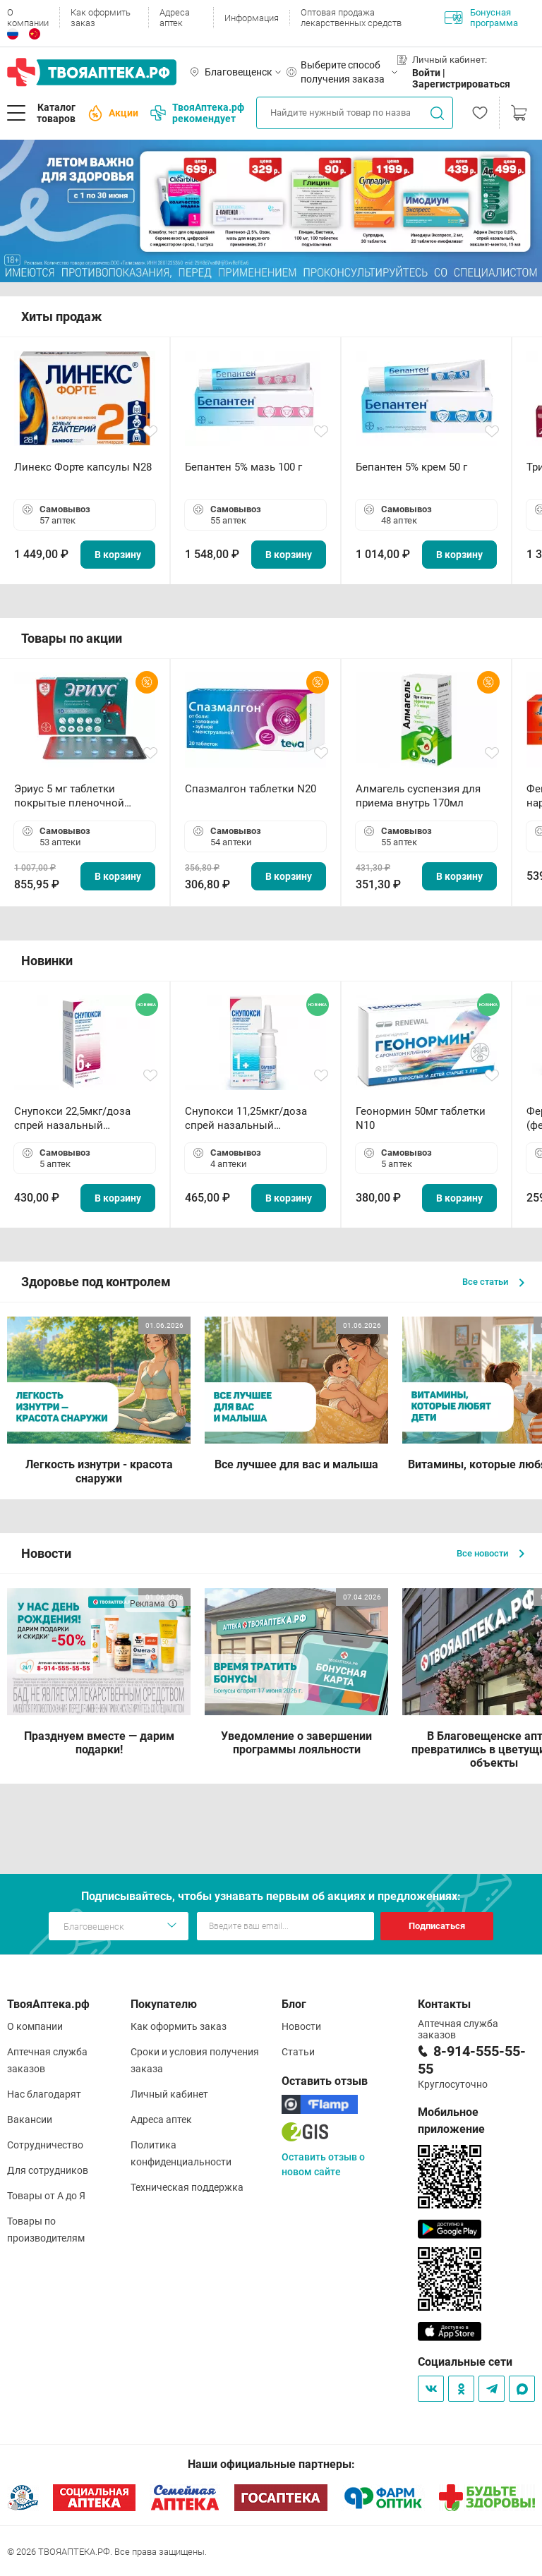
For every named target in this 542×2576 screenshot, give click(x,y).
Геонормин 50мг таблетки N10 (421, 1118)
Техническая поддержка (187, 2187)
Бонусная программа (481, 17)
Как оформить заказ (101, 17)
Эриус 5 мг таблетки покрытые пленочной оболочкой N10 (69, 796)
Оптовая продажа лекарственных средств (351, 17)
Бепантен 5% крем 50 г (411, 467)
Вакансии (29, 2119)
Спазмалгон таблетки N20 (250, 788)
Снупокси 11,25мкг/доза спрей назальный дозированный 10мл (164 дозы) (249, 1118)
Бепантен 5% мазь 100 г (243, 467)
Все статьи (493, 1281)
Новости (301, 2026)
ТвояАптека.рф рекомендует (197, 113)
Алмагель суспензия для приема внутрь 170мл (418, 795)
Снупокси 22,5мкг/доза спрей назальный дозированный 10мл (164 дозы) (78, 1118)
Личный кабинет (169, 2094)
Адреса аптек (174, 17)
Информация (251, 18)
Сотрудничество (45, 2145)
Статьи (298, 2051)
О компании (28, 17)
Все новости (490, 1553)
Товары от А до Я (46, 2195)
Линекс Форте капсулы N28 (83, 467)
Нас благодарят (44, 2094)
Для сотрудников (47, 2170)
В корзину (118, 554)
